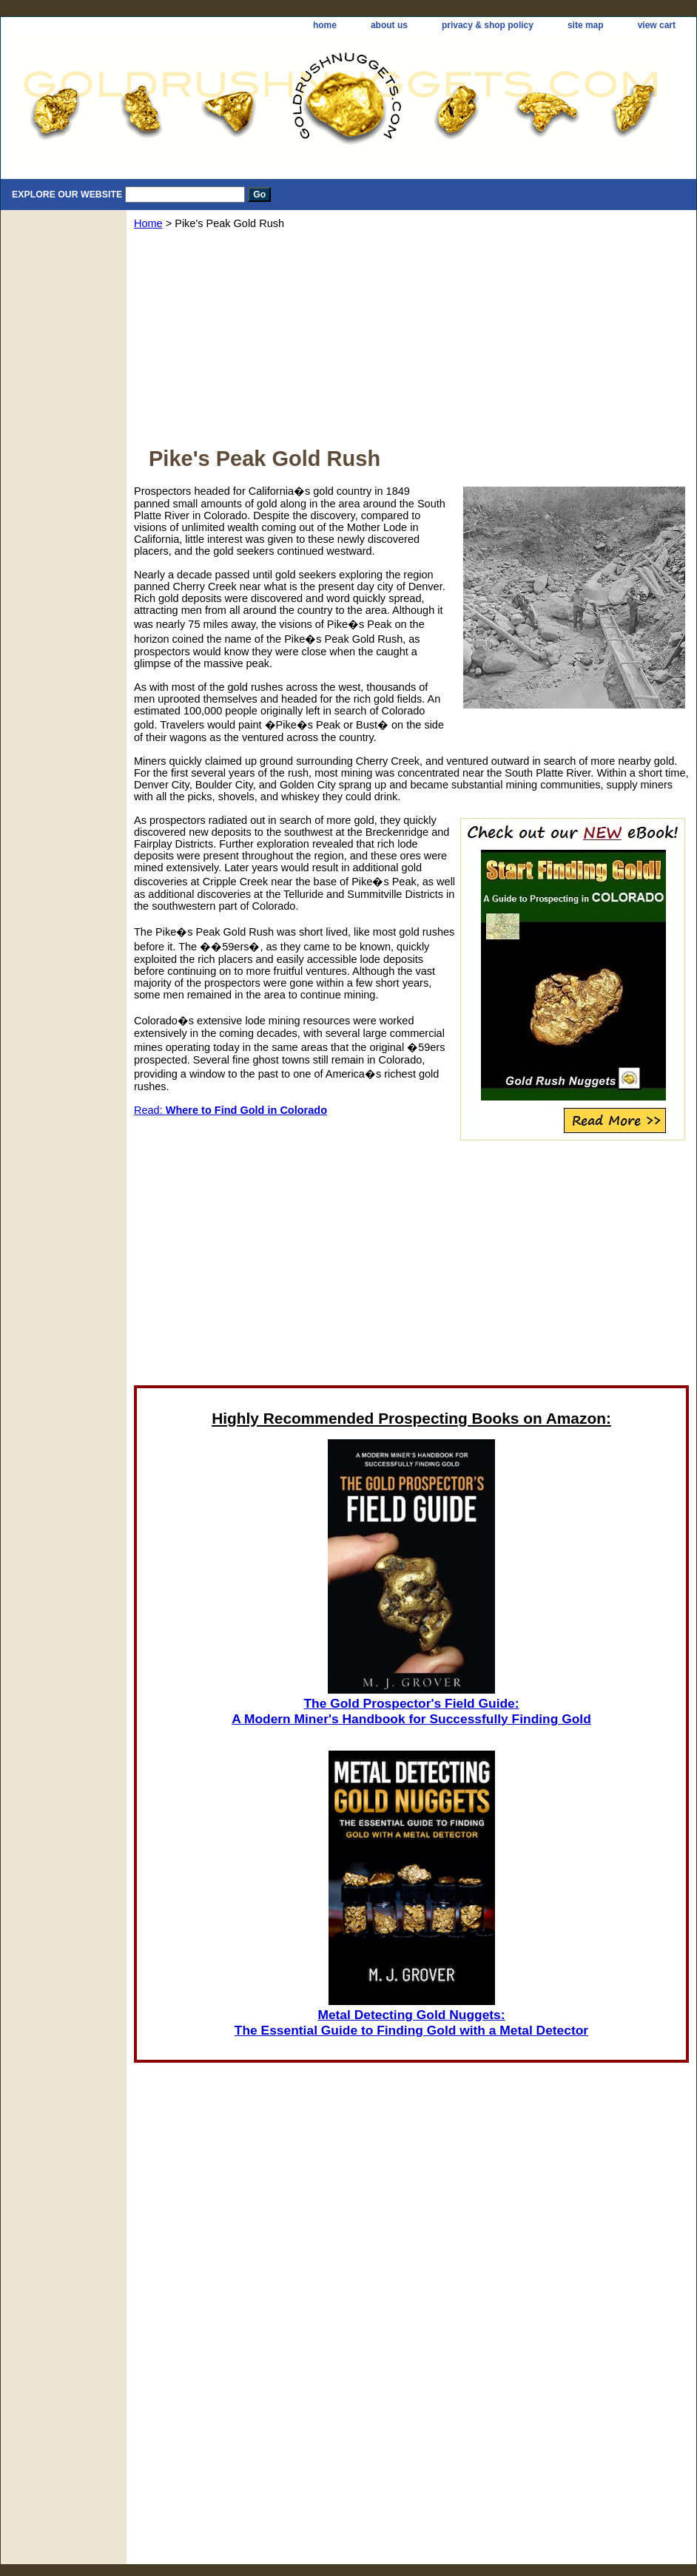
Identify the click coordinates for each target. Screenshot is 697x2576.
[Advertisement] (411, 343)
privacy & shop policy (487, 25)
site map (586, 25)
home (325, 25)
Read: (230, 1110)
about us (389, 25)
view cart (657, 25)
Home (148, 223)
